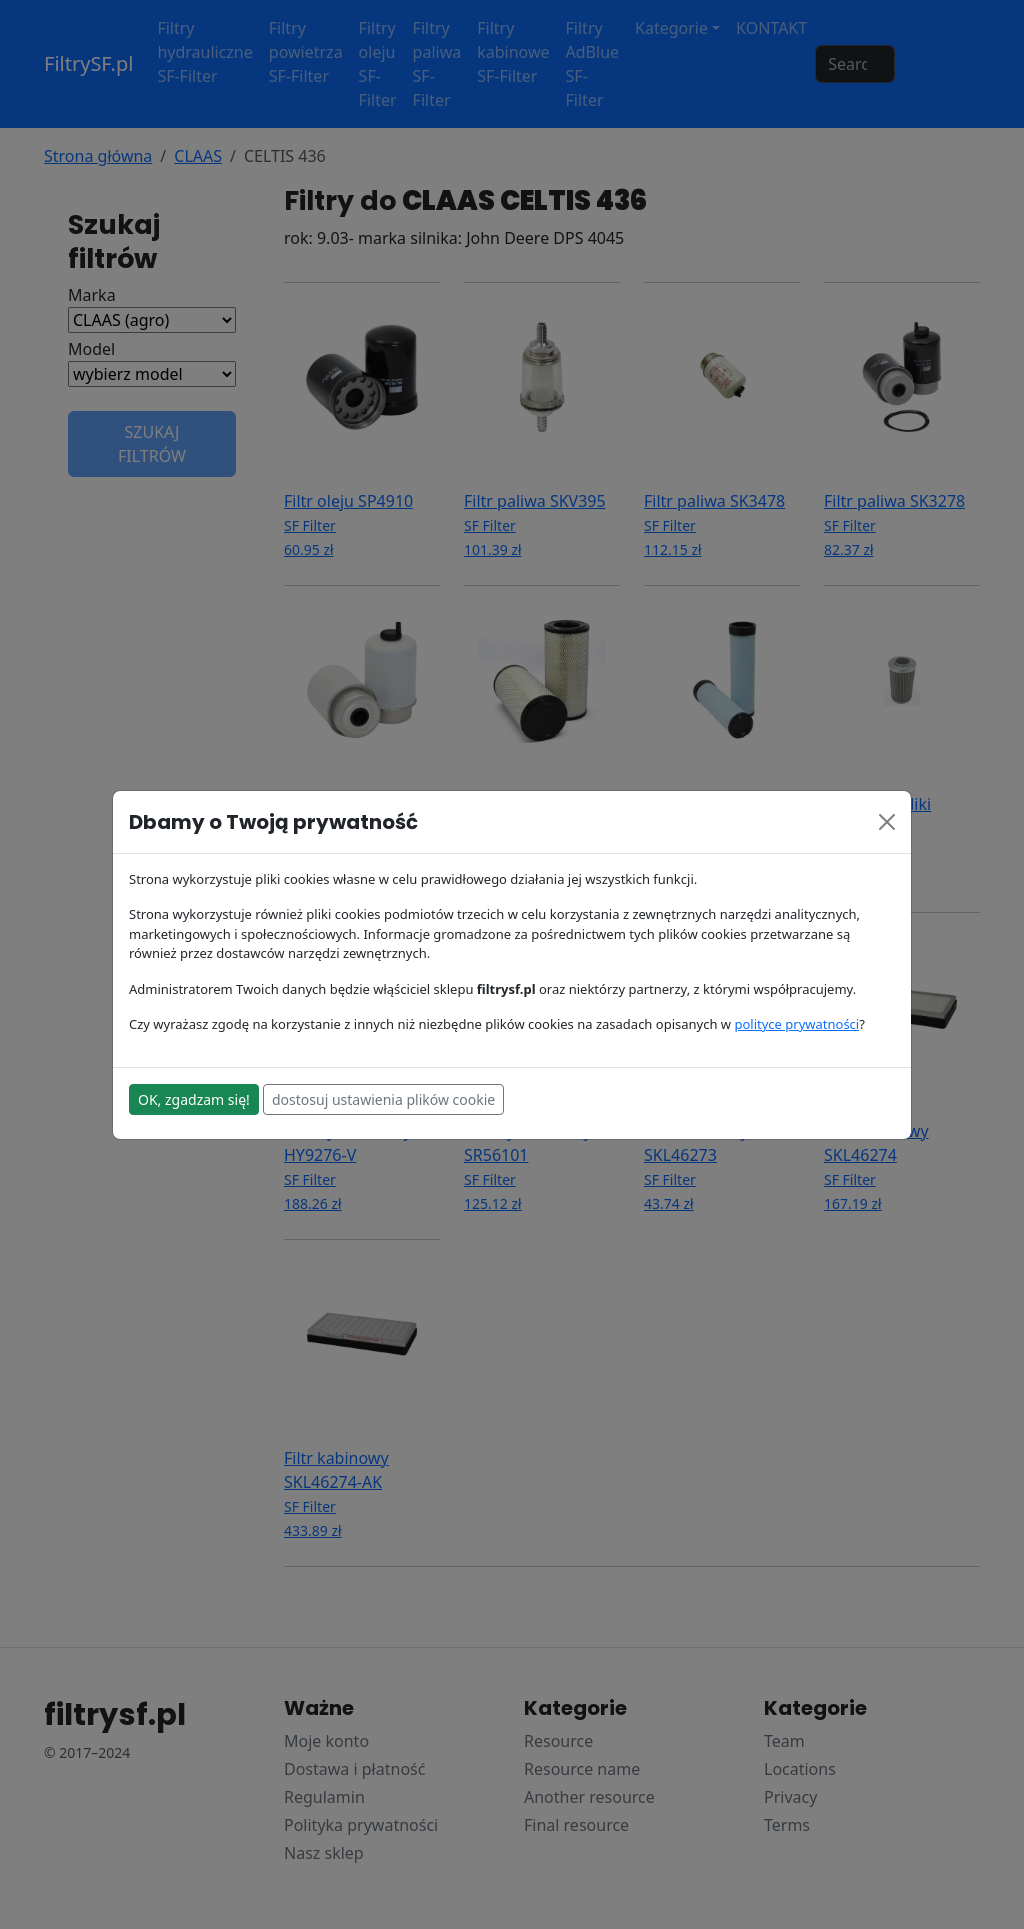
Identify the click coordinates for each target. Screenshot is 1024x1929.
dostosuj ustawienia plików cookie (383, 1099)
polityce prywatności (796, 1024)
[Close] (887, 822)
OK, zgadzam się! (194, 1099)
